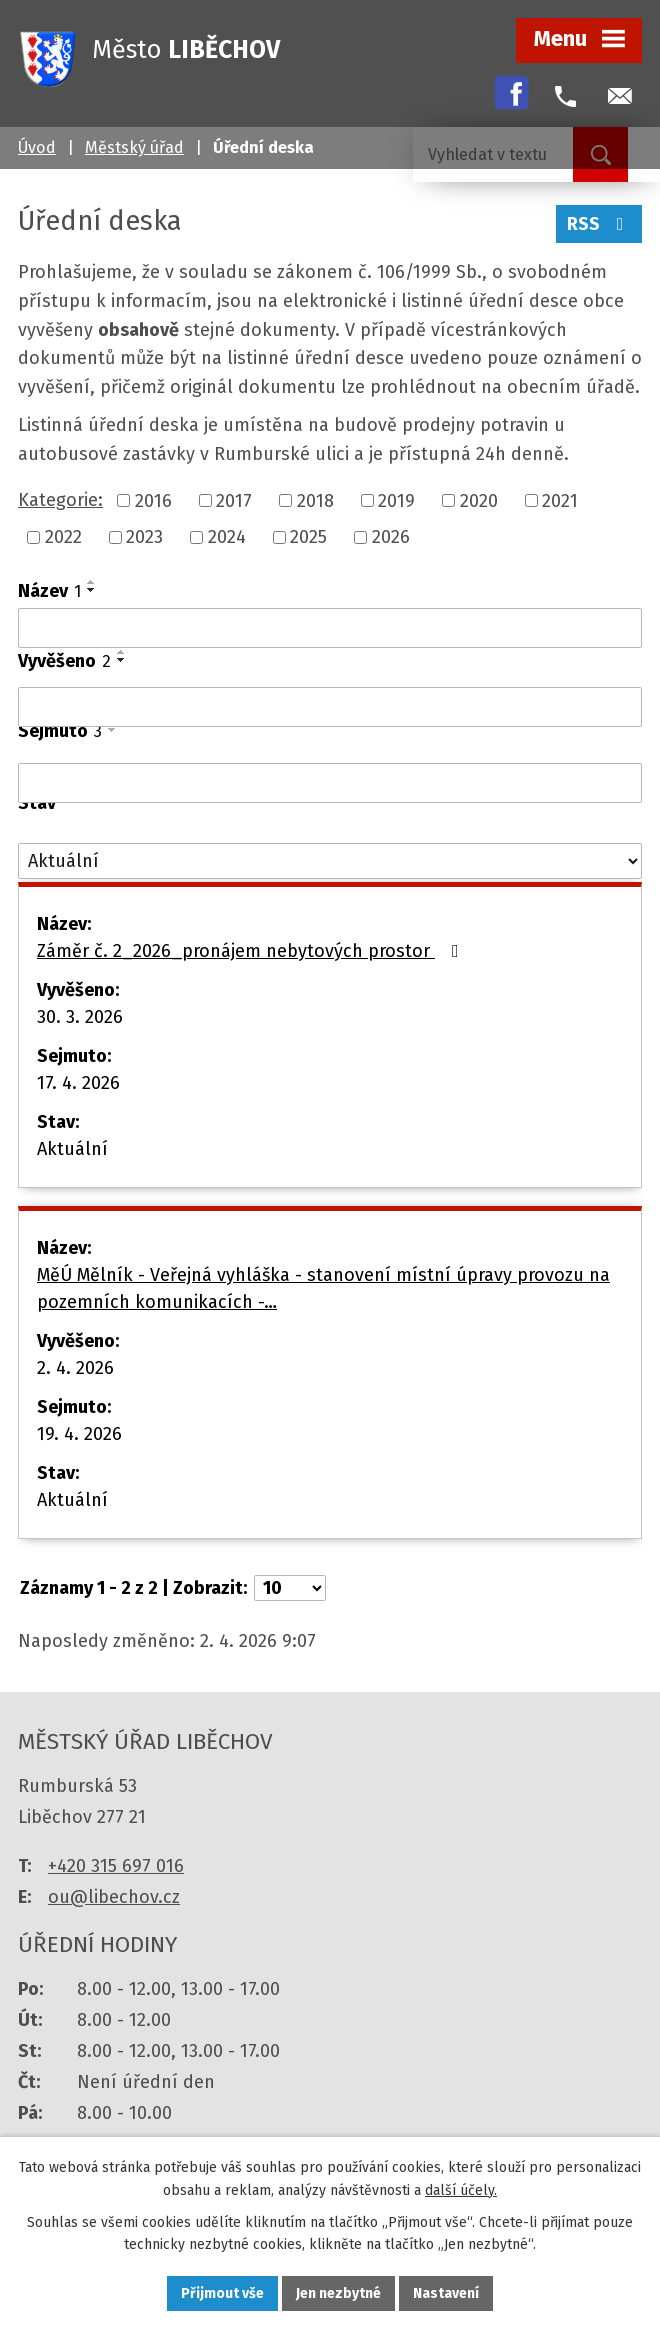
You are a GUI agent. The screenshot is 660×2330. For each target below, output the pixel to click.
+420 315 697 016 (116, 1866)
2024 (227, 537)
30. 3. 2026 (80, 1017)
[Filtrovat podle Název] (330, 628)
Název (49, 591)
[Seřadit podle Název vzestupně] (92, 582)
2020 (479, 500)
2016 (153, 500)
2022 (63, 537)
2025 (308, 537)
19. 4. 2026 (79, 1434)
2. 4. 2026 (75, 1368)
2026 (391, 537)
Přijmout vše (222, 2293)
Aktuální (72, 1149)
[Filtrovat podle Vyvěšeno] (330, 707)
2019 (396, 500)
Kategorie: (60, 500)
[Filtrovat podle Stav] (330, 861)
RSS (599, 224)
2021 (560, 500)
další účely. (461, 2190)
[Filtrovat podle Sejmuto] (330, 783)
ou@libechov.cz (114, 1897)
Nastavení (446, 2293)
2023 (144, 537)
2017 (234, 500)
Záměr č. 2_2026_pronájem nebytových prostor (252, 951)
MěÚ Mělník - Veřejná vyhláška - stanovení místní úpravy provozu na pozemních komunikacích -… (323, 1288)
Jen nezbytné (338, 2293)
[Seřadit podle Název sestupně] (92, 590)
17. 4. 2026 (78, 1083)
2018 (315, 500)
